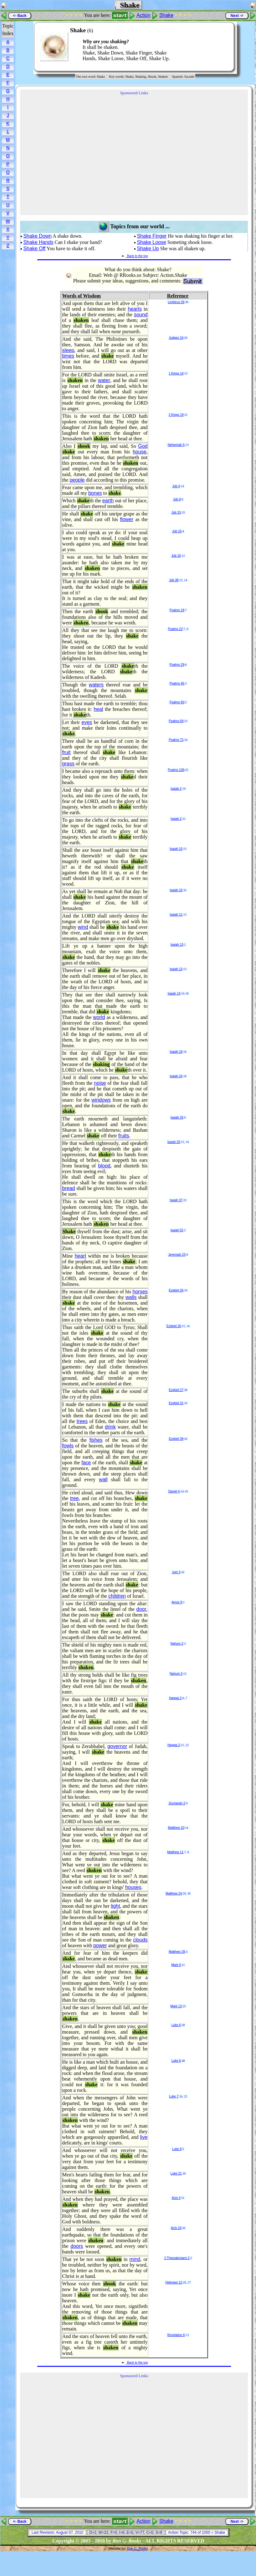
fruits (123, 1135)
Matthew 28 (177, 1951)
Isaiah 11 (176, 914)
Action (143, 15)
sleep (68, 350)
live (144, 2137)
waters (96, 684)
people (76, 480)
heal (98, 709)
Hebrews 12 (173, 2282)
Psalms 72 (176, 740)
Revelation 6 (176, 2335)
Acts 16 (176, 2228)
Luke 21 (176, 2173)
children (117, 1596)
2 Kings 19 (176, 414)
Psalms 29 (177, 664)
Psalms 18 (177, 610)
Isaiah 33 (177, 1117)
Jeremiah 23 (177, 1254)
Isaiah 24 (176, 1076)
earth (108, 500)
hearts (134, 309)
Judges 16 (176, 337)
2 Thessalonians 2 (177, 2258)
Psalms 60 (177, 702)
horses (140, 1291)
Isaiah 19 (176, 1051)
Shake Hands (38, 242)
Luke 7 (173, 2096)
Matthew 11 (175, 1852)
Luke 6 (176, 2025)
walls (131, 1297)
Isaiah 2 (176, 788)
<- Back (19, 15)
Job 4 (176, 486)
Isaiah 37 (176, 1200)
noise (100, 1083)
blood (104, 1165)
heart (80, 1256)
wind (83, 927)
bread (68, 1188)
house (139, 451)
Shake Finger (151, 236)
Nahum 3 (176, 1673)
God (142, 446)
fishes (96, 1440)
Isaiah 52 (177, 1230)
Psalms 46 (177, 683)
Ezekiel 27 (176, 1390)
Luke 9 (177, 2149)
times (68, 356)
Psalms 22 (175, 629)
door (141, 1609)
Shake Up (148, 248)
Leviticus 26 (176, 302)
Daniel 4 (174, 1491)
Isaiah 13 (177, 944)
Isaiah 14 (174, 993)
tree (74, 1498)
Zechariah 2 (177, 1803)
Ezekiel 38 (176, 1439)
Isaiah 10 (176, 849)
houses (133, 1887)
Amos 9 (177, 1602)
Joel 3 (176, 1572)
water (104, 380)
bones (95, 493)
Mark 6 (176, 1965)
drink (110, 1427)
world (99, 1017)
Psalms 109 (176, 770)
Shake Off (34, 248)
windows (100, 1100)
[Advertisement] (210, 47)
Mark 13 (176, 2006)
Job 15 (176, 512)
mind (135, 2259)
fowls (68, 1445)
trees (82, 1421)
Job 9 (177, 499)
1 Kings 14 (176, 373)
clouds (140, 1939)
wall (103, 1479)
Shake (166, 15)
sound (141, 314)
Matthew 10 (176, 1827)
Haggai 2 (175, 1698)
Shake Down (37, 236)
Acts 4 (176, 2198)
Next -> (237, 15)
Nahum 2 (177, 1643)
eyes (87, 722)
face (86, 1462)
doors (76, 2246)
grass (68, 763)
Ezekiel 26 (176, 1290)
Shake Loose (151, 242)
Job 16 (177, 531)
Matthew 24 (174, 1893)
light (115, 1906)
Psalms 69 (176, 721)
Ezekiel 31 (176, 1403)
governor (117, 1746)
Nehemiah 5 (176, 445)
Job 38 (173, 580)
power (100, 1945)
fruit (66, 752)
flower (126, 519)
